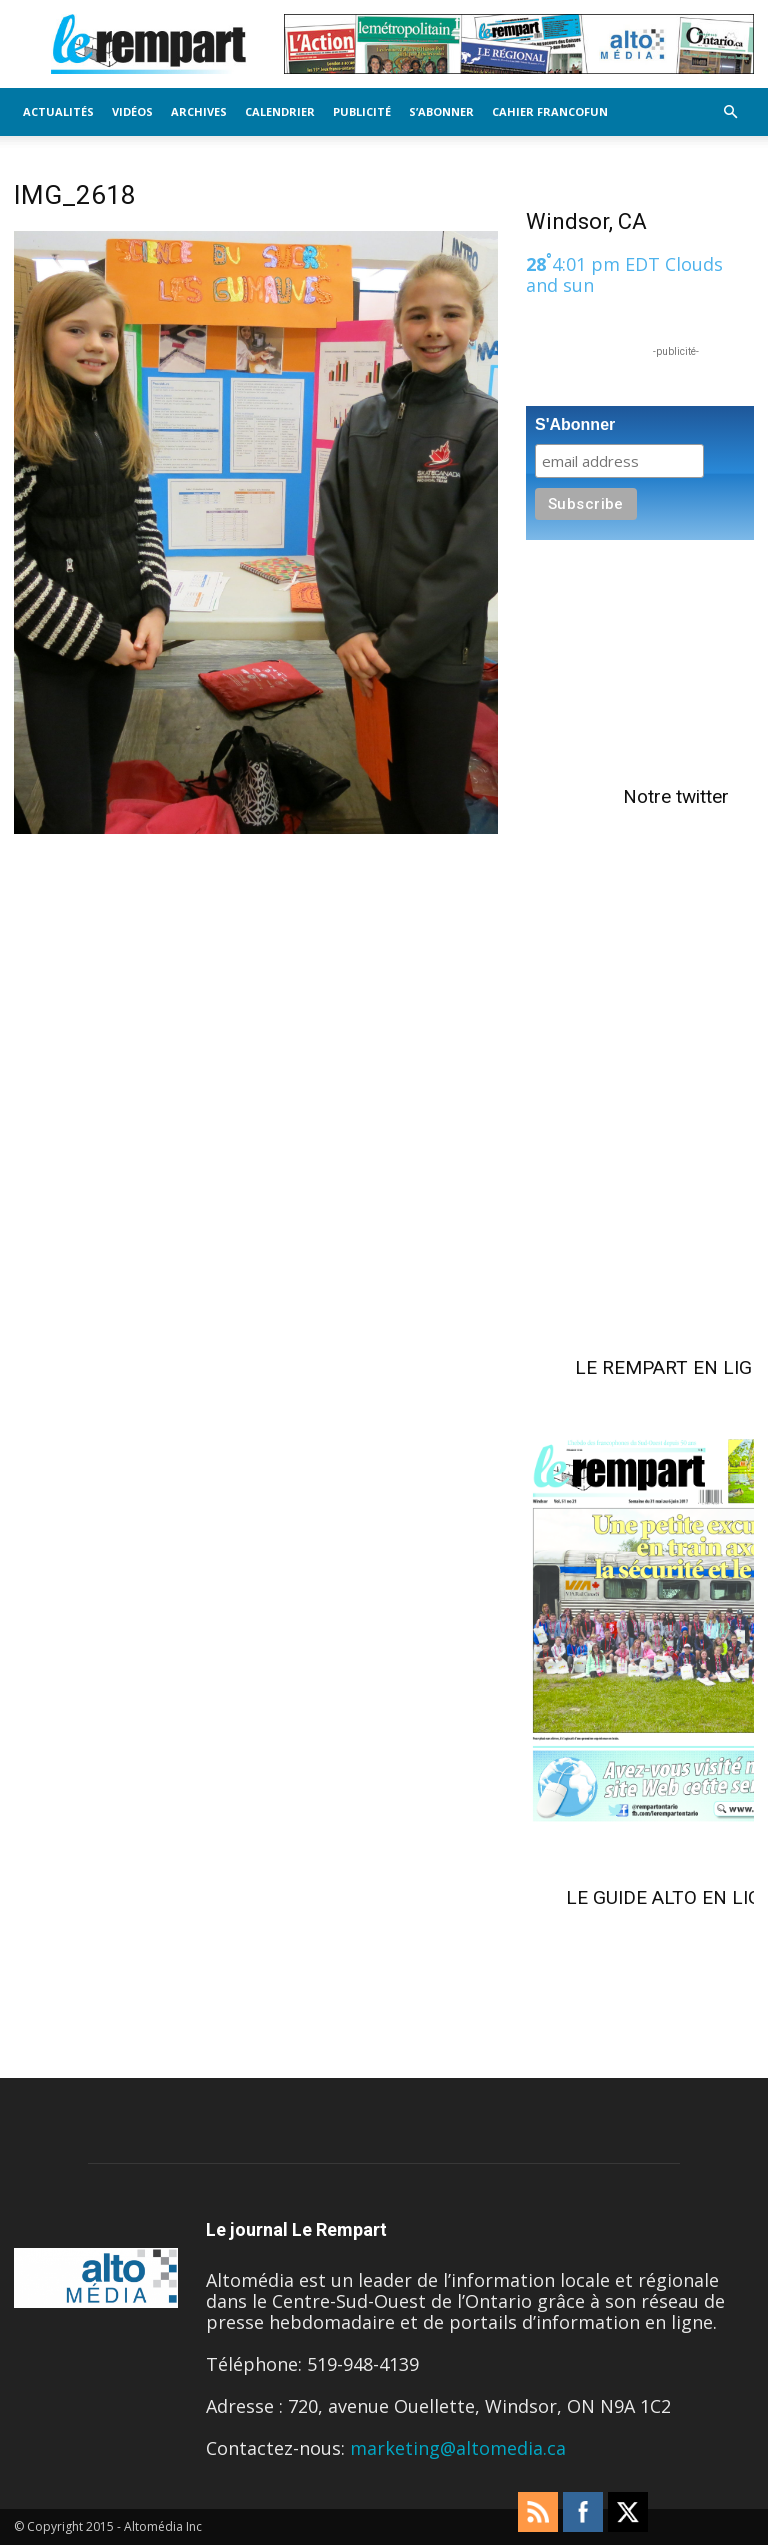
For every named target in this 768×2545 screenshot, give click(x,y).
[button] (730, 111)
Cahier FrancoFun (550, 111)
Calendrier (280, 111)
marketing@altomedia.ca (458, 2448)
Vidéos (132, 111)
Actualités (58, 111)
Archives (199, 111)
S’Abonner (441, 111)
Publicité (362, 111)
